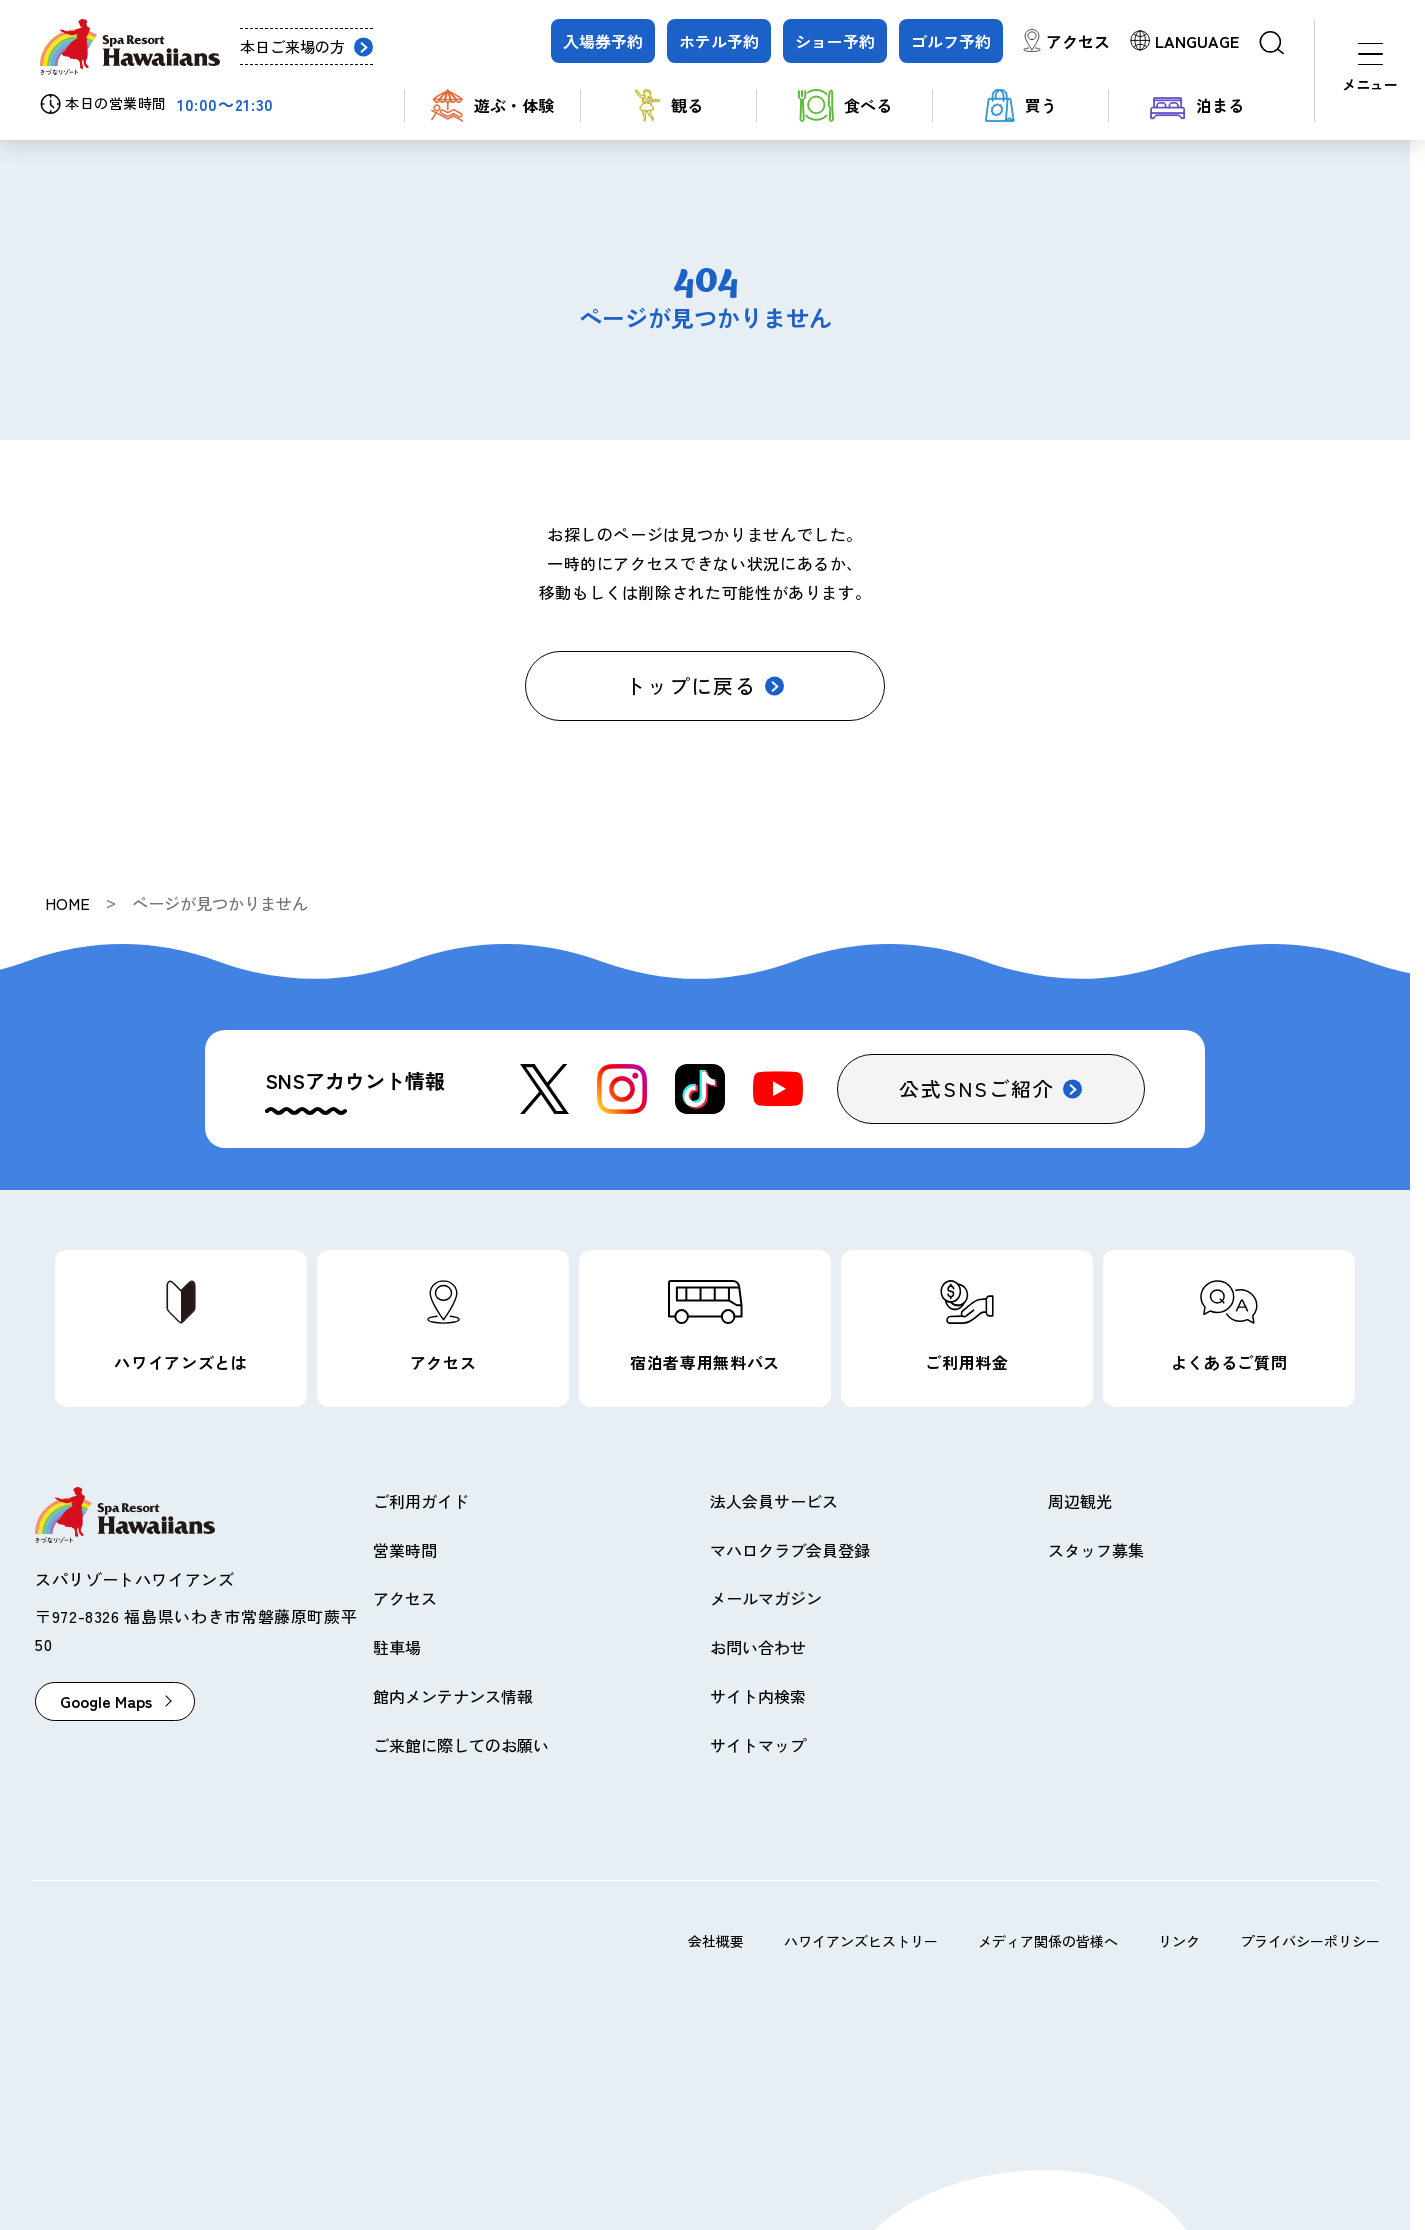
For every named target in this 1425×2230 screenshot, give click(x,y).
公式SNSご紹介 (977, 1088)
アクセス (1078, 41)
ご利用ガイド (421, 1501)
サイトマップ (758, 1745)
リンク (1179, 1941)
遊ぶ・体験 (492, 106)
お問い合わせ (758, 1647)
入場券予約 (603, 41)
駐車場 (397, 1647)
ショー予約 (835, 41)
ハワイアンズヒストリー (861, 1941)
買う (1021, 106)
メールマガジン (766, 1598)
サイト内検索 (758, 1696)
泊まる (1197, 105)
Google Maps (106, 1701)
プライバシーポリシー (1310, 1941)
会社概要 (716, 1941)
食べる (845, 106)
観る (669, 106)
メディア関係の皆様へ (1048, 1941)
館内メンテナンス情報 (453, 1696)
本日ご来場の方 (292, 46)
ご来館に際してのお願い (461, 1745)
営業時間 (405, 1550)
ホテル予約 (719, 41)
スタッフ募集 (1096, 1550)
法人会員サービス (774, 1501)
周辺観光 (1080, 1501)
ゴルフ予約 (951, 41)
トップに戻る (691, 685)
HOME (67, 903)
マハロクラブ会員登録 (790, 1550)
